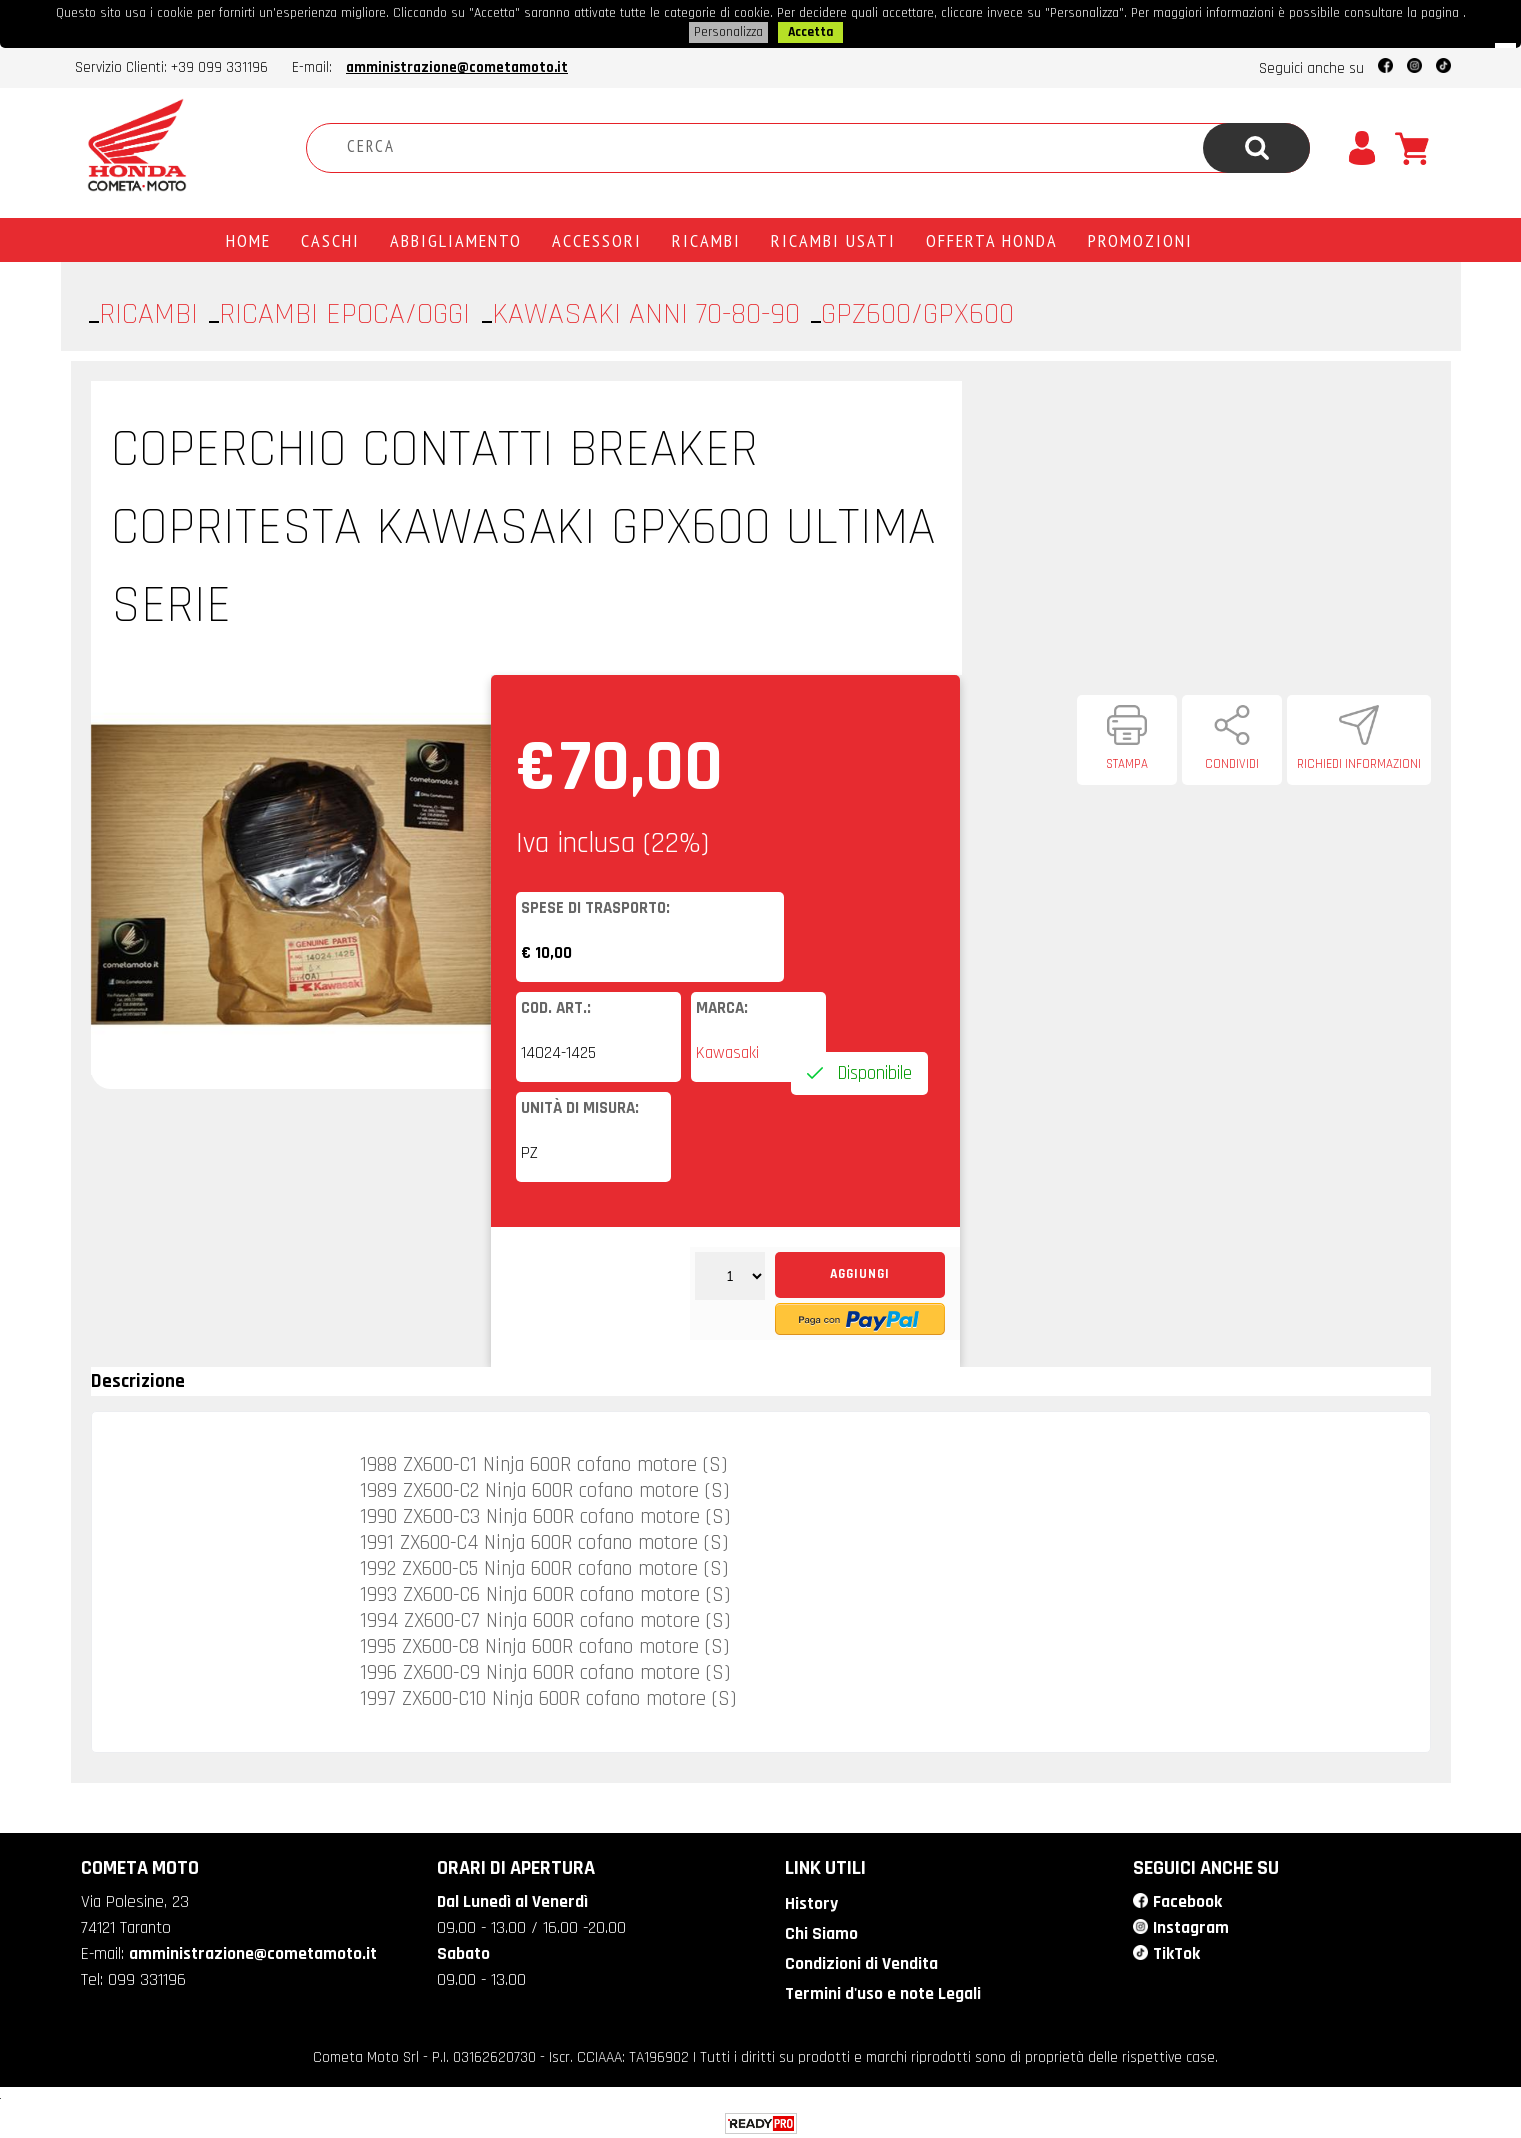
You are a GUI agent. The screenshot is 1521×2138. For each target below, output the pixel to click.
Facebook (1187, 1899)
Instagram (1191, 1924)
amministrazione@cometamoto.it (457, 65)
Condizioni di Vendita (859, 1959)
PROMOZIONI (1140, 238)
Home (248, 238)
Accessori (597, 238)
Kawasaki (727, 1051)
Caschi (330, 238)
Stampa (1127, 762)
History (810, 1901)
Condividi (1232, 762)
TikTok (1176, 1949)
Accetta (810, 31)
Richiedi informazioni (1359, 762)
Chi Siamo (819, 1930)
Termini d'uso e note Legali (882, 1989)
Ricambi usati (833, 238)
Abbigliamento (456, 238)
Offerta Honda (992, 238)
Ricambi (706, 238)
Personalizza (728, 31)
